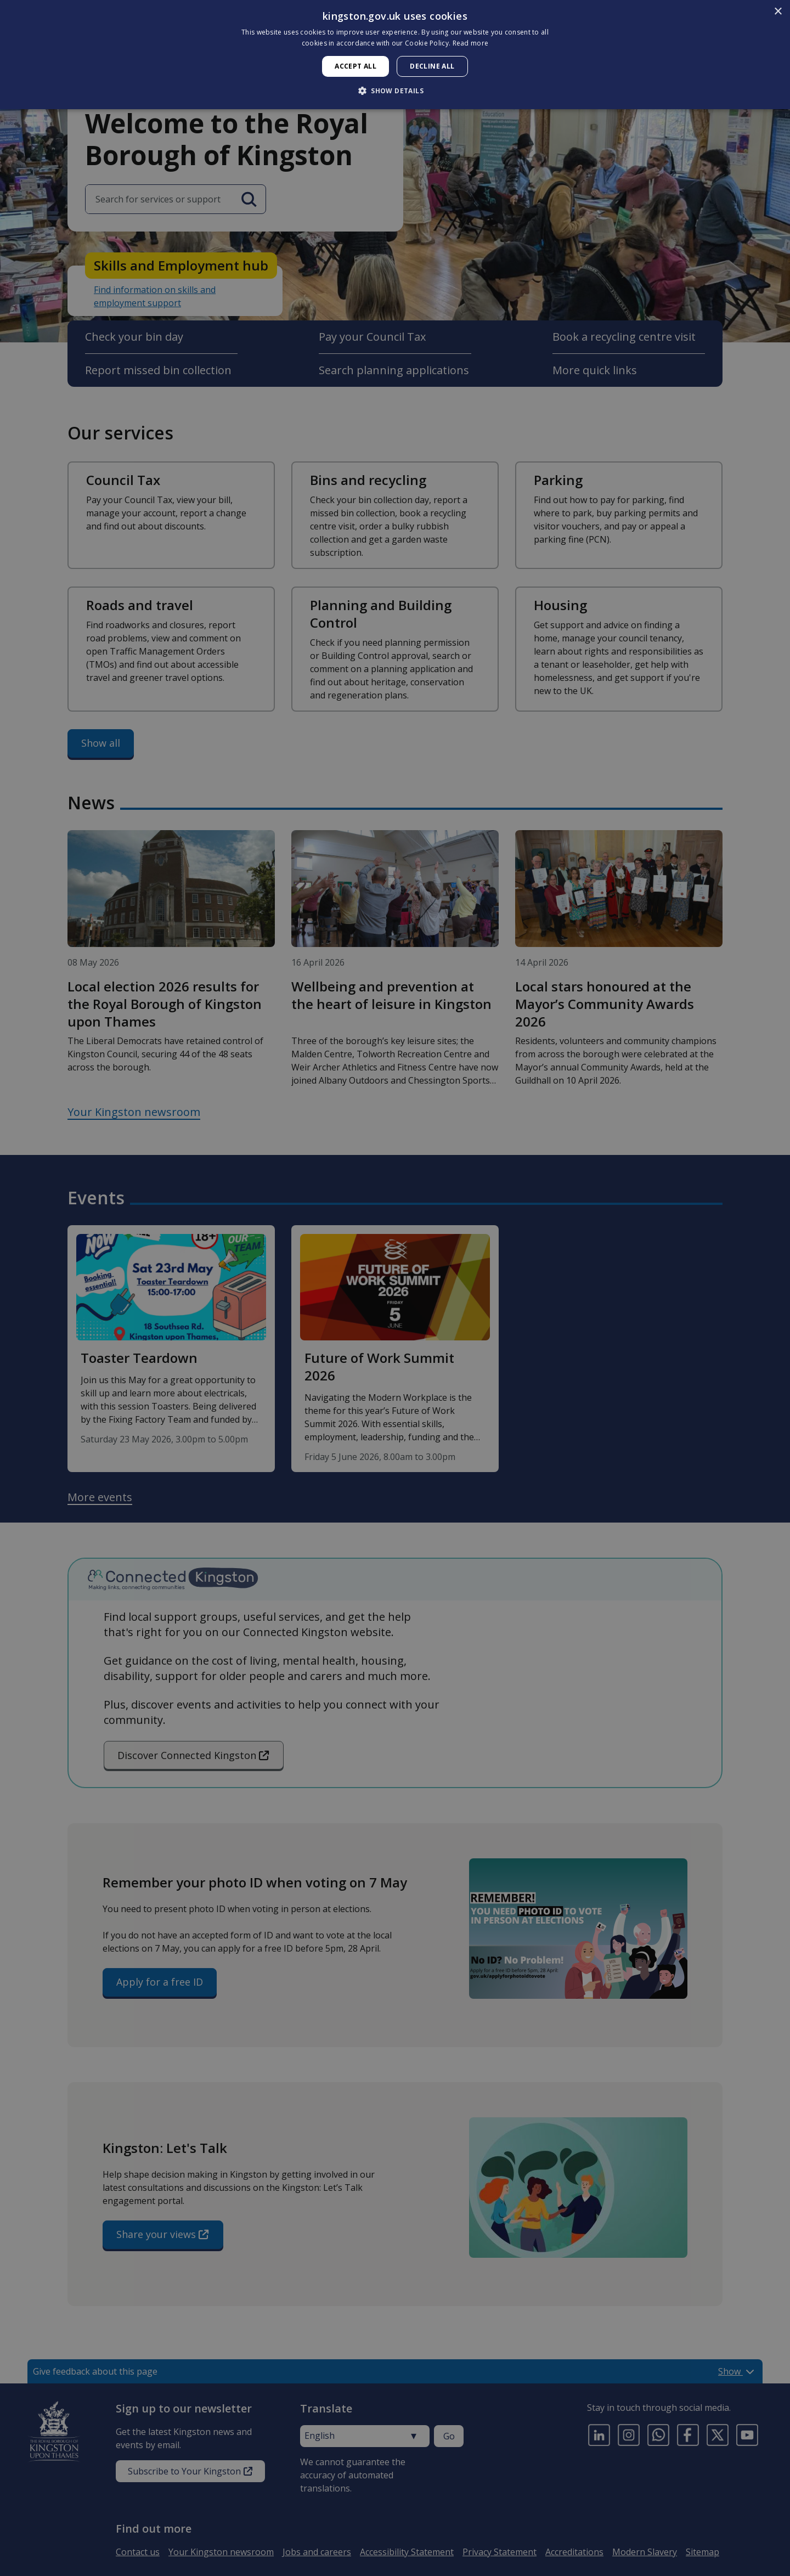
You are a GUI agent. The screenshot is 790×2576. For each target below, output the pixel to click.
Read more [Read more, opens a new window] (471, 43)
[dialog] (395, 54)
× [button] (778, 12)
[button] (395, 90)
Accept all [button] (355, 66)
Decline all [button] (432, 66)
